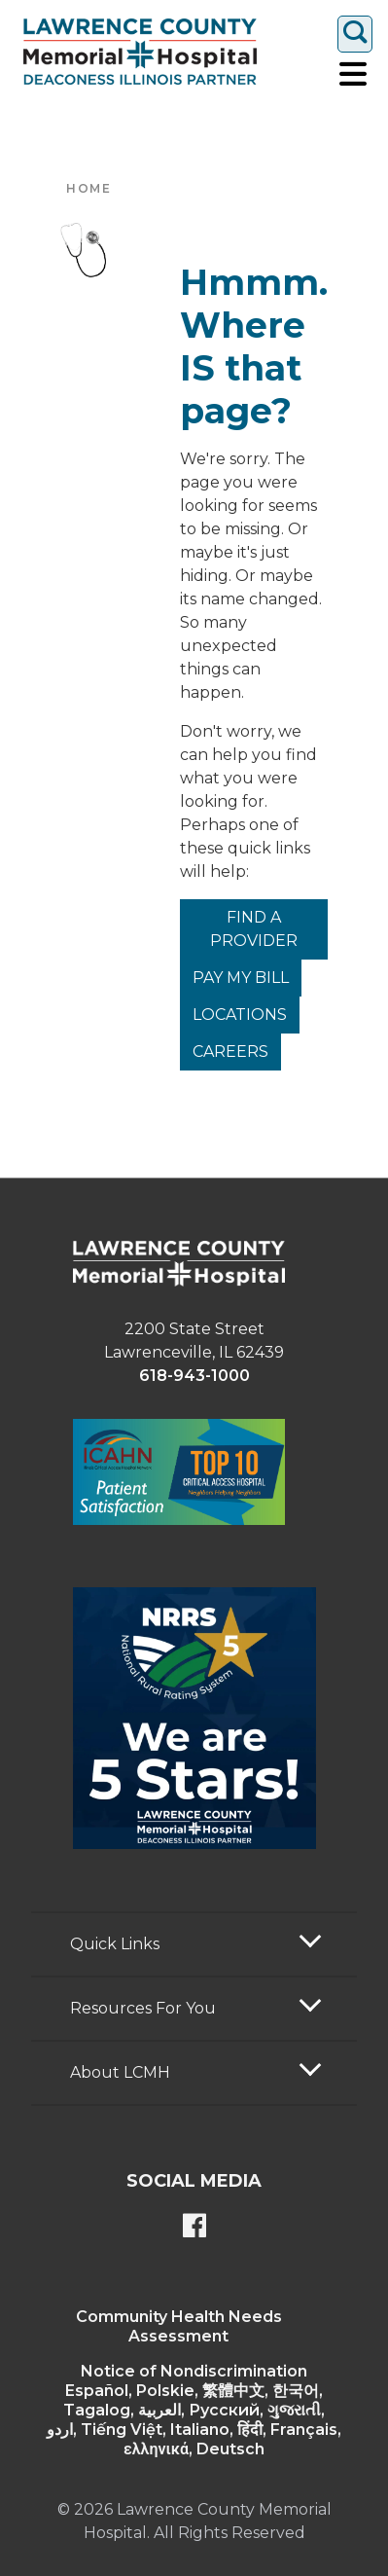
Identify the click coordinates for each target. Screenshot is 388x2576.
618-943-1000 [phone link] (194, 1375)
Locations (240, 1014)
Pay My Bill (241, 977)
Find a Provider (254, 929)
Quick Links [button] (114, 1944)
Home (88, 188)
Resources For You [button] (143, 2008)
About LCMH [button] (120, 2072)
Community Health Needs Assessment (179, 2326)
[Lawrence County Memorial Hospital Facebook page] (194, 2227)
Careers (230, 1051)
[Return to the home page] (140, 51)
